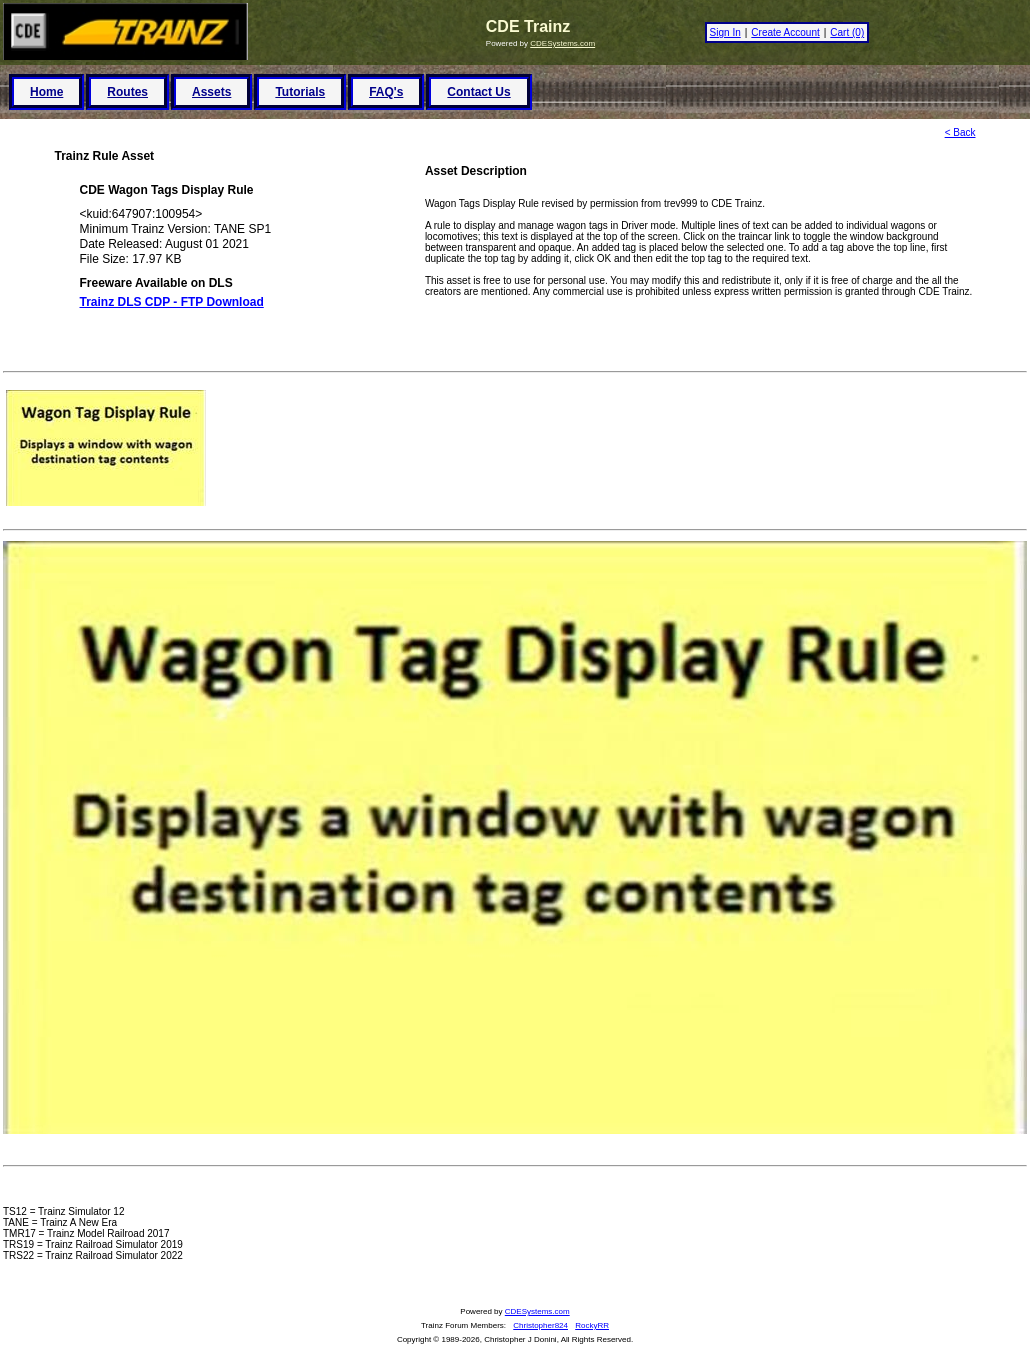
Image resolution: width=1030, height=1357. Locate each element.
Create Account (785, 32)
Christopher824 (540, 1325)
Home (46, 92)
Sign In (725, 32)
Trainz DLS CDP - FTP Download (172, 302)
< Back (960, 132)
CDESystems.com (562, 43)
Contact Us (478, 92)
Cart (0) (847, 32)
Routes (127, 92)
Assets (211, 92)
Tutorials (300, 92)
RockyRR (592, 1325)
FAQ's (386, 92)
